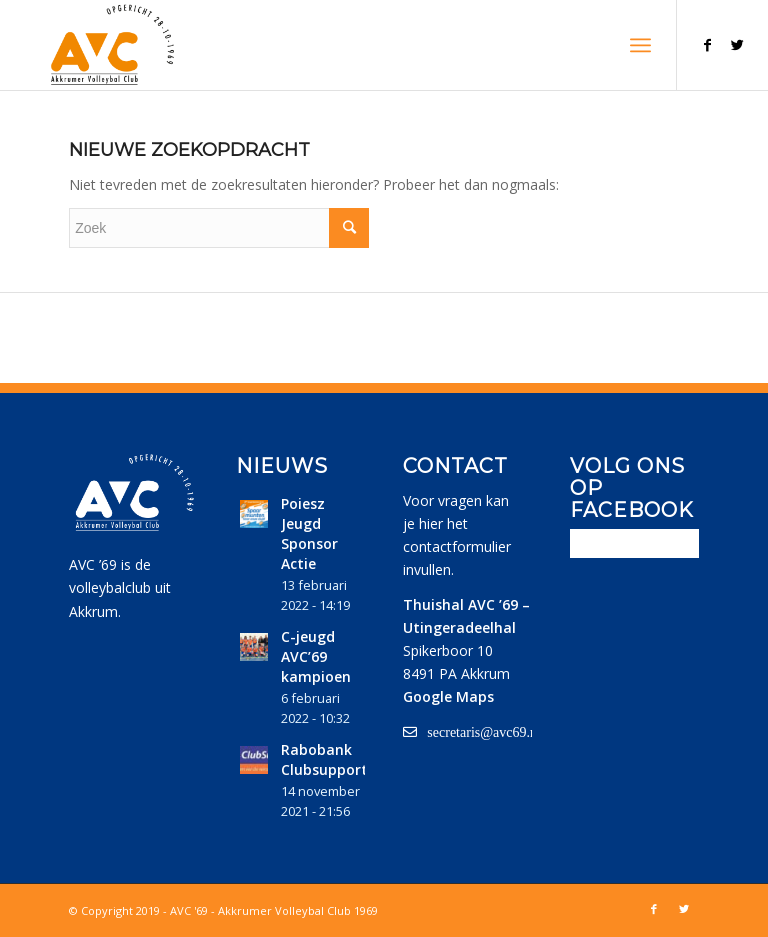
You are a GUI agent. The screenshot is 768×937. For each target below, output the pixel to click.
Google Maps (448, 696)
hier (431, 523)
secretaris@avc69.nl (484, 732)
